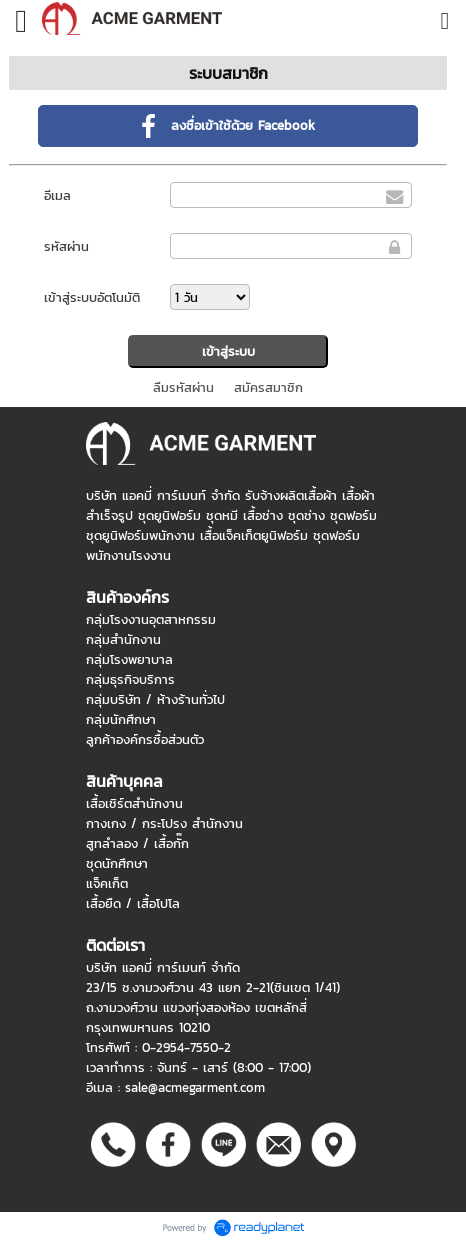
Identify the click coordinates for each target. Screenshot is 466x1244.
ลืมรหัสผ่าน (183, 387)
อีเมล (57, 195)
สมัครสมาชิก (268, 387)
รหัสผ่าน (66, 246)
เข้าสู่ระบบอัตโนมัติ (92, 297)
